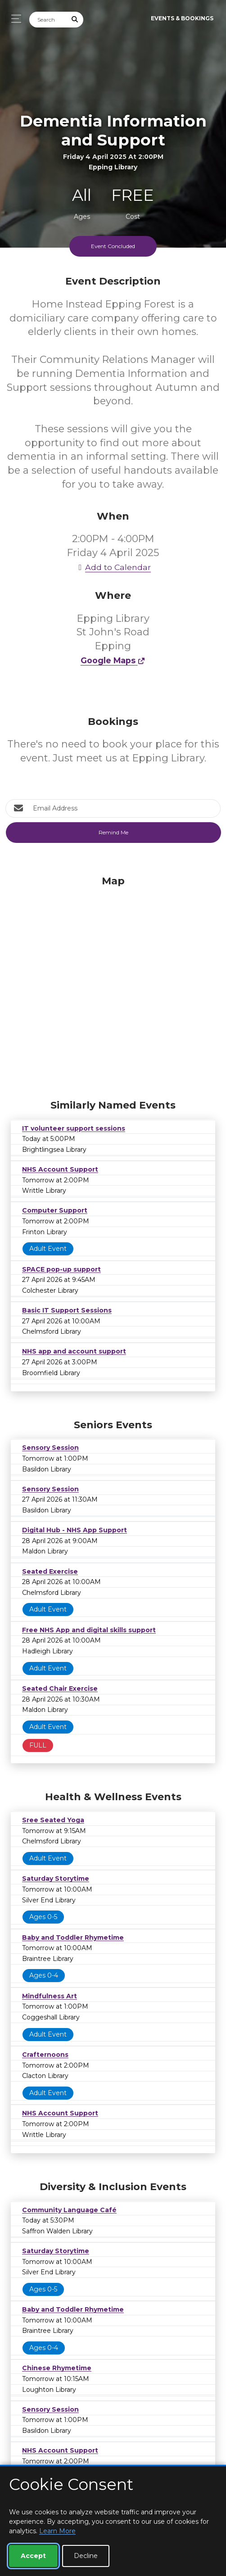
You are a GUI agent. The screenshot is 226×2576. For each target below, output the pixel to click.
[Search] (48, 19)
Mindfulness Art (49, 1996)
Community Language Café (69, 2210)
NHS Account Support (60, 1169)
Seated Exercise (50, 1571)
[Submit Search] (75, 19)
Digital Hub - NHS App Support (74, 1530)
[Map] (113, 985)
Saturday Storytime (55, 1878)
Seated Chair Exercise (60, 1688)
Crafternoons (45, 2055)
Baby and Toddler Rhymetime (73, 1937)
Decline (86, 2556)
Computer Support (54, 1210)
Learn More (57, 2531)
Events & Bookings (182, 18)
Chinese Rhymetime (56, 2368)
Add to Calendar (113, 567)
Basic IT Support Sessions (67, 1310)
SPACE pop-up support (61, 1269)
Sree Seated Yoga (53, 1820)
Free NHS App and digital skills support (89, 1630)
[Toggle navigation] (13, 19)
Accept (33, 2556)
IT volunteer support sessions (73, 1128)
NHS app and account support (74, 1351)
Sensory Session (50, 1448)
